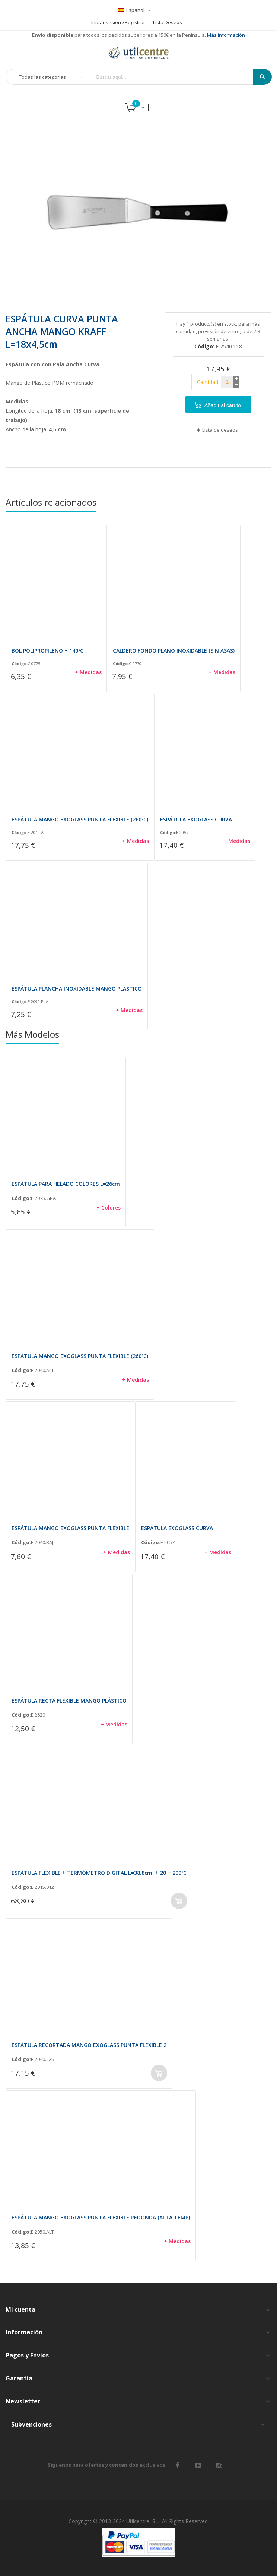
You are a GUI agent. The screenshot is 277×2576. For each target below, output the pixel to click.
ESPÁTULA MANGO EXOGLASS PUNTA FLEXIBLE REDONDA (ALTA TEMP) (101, 2217)
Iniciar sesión (106, 22)
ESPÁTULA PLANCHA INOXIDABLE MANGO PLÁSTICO (77, 988)
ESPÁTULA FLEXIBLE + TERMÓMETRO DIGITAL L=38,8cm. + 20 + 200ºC (99, 1872)
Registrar (135, 22)
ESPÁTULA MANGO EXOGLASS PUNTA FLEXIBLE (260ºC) (80, 819)
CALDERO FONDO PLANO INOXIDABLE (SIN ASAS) (174, 650)
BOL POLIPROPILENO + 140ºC (47, 650)
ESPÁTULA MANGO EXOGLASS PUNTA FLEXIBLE (70, 1528)
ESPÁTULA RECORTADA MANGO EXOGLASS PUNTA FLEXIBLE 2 (89, 2044)
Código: (20, 663)
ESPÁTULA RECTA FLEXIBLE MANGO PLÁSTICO (69, 1700)
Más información (225, 35)
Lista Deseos (167, 22)
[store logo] (138, 53)
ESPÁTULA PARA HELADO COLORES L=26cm (66, 1183)
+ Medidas (88, 672)
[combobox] (176, 77)
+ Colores (108, 1207)
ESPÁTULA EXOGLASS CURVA (196, 819)
